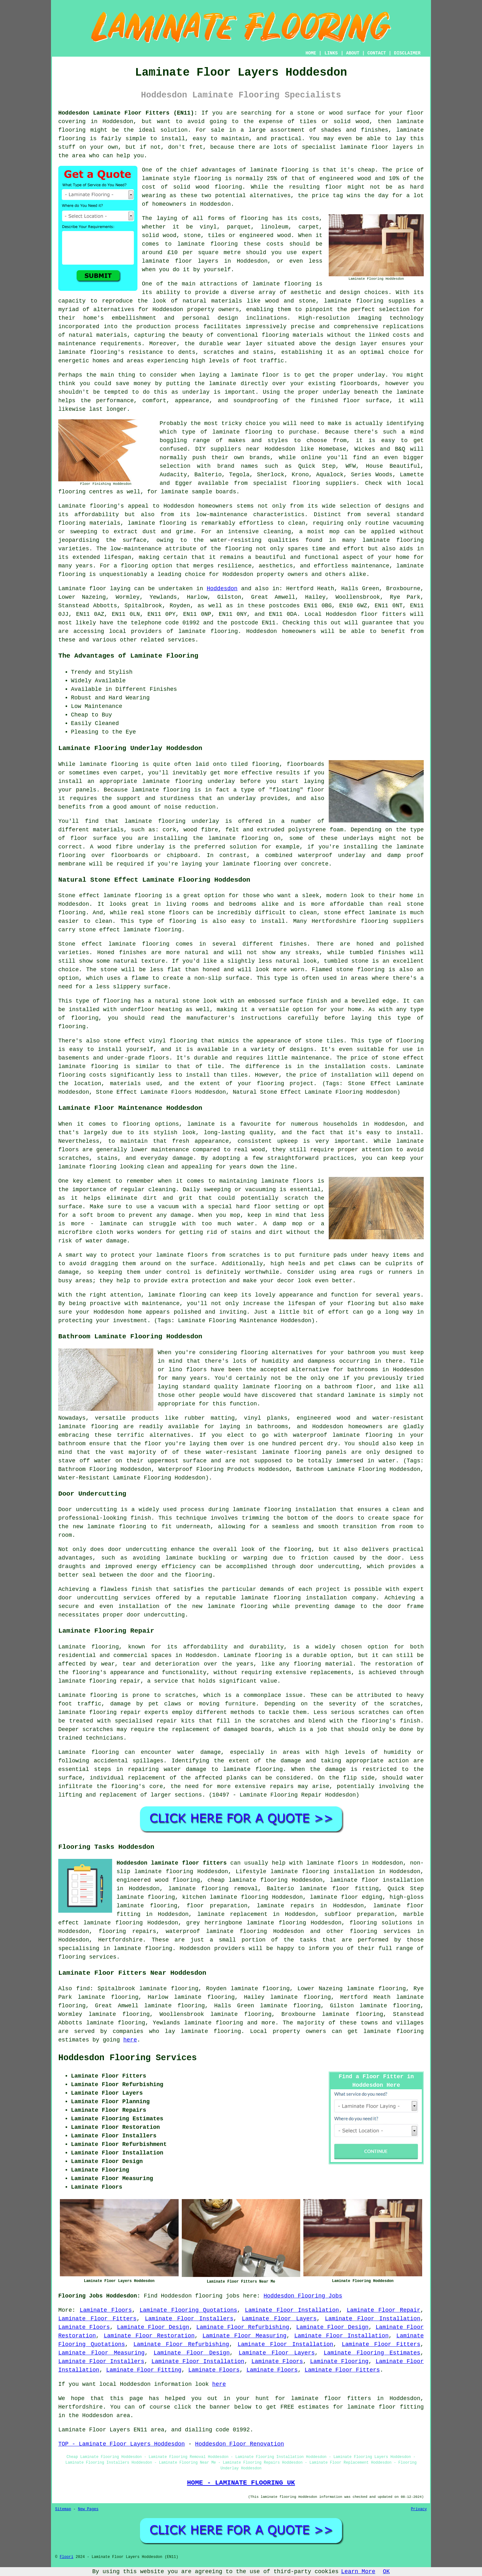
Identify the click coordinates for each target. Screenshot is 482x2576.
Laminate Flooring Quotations (188, 2310)
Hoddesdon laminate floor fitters (172, 1863)
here (130, 2040)
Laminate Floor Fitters (97, 2319)
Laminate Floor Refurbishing (242, 2327)
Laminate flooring (88, 1752)
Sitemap (63, 2509)
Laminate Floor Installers (189, 2319)
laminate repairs (285, 1906)
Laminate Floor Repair (383, 2310)
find (83, 1988)
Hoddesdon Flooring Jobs (302, 2296)
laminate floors (332, 1863)
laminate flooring (281, 284)
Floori (66, 2557)
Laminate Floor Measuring (244, 2336)
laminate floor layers (376, 147)
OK (386, 2571)
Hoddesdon (222, 588)
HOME (311, 53)
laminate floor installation (377, 1880)
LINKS (331, 53)
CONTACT (376, 53)
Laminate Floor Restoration (149, 2336)
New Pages (88, 2509)
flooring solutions (381, 1923)
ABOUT (352, 53)
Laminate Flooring (339, 2361)
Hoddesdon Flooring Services (127, 2058)
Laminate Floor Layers (279, 2319)
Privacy (419, 2509)
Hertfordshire (120, 1940)
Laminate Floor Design (153, 2327)
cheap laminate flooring (247, 1880)
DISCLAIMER (407, 53)
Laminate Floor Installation (292, 2310)
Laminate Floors (106, 2310)
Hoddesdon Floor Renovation (239, 2444)
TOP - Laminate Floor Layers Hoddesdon (121, 2444)
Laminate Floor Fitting (143, 2370)
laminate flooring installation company (308, 1598)
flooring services (380, 1931)
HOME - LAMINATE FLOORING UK (241, 2482)
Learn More (358, 2571)
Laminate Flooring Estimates (372, 2353)
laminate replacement (232, 1914)
